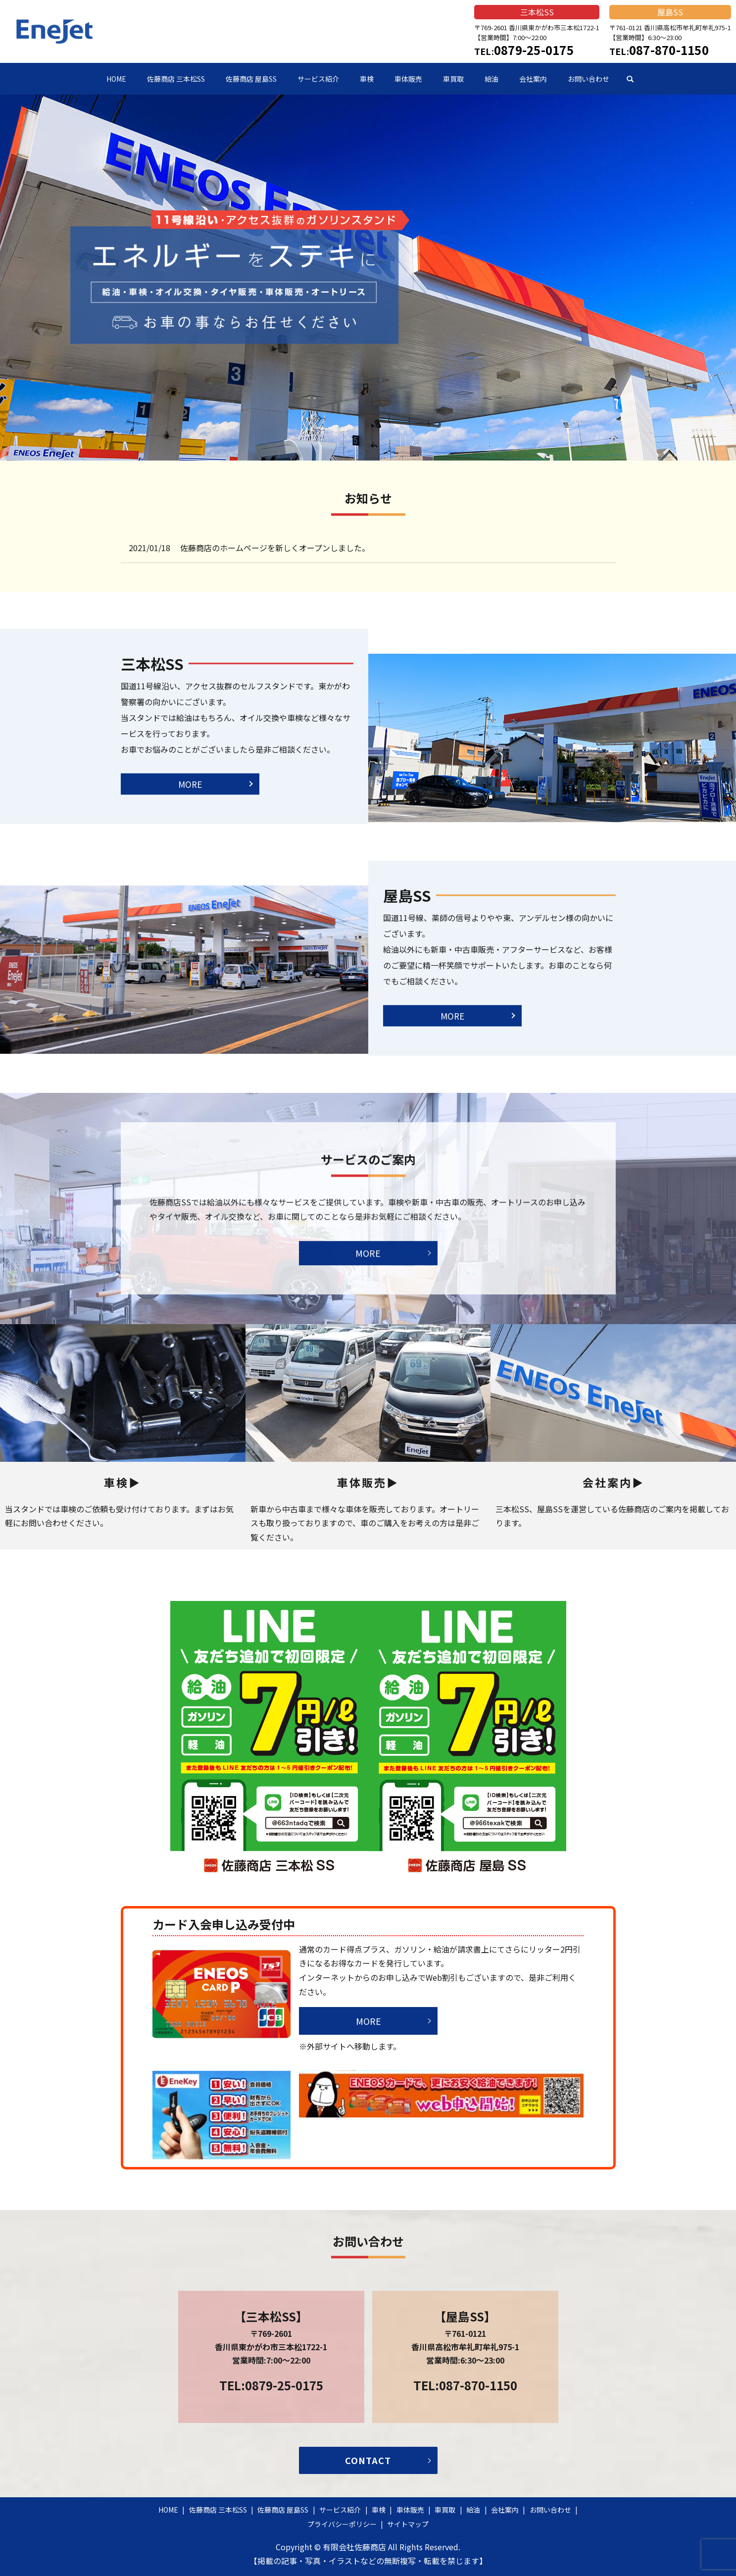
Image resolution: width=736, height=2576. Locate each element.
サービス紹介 (318, 79)
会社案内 (533, 79)
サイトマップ (408, 2524)
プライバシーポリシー (342, 2524)
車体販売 (408, 79)
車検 (367, 79)
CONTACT (368, 2460)
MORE (190, 766)
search (630, 79)
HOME (116, 79)
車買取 (453, 79)
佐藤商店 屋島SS (251, 79)
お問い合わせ (588, 79)
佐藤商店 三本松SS (176, 79)
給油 (491, 79)
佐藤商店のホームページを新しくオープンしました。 (275, 548)
